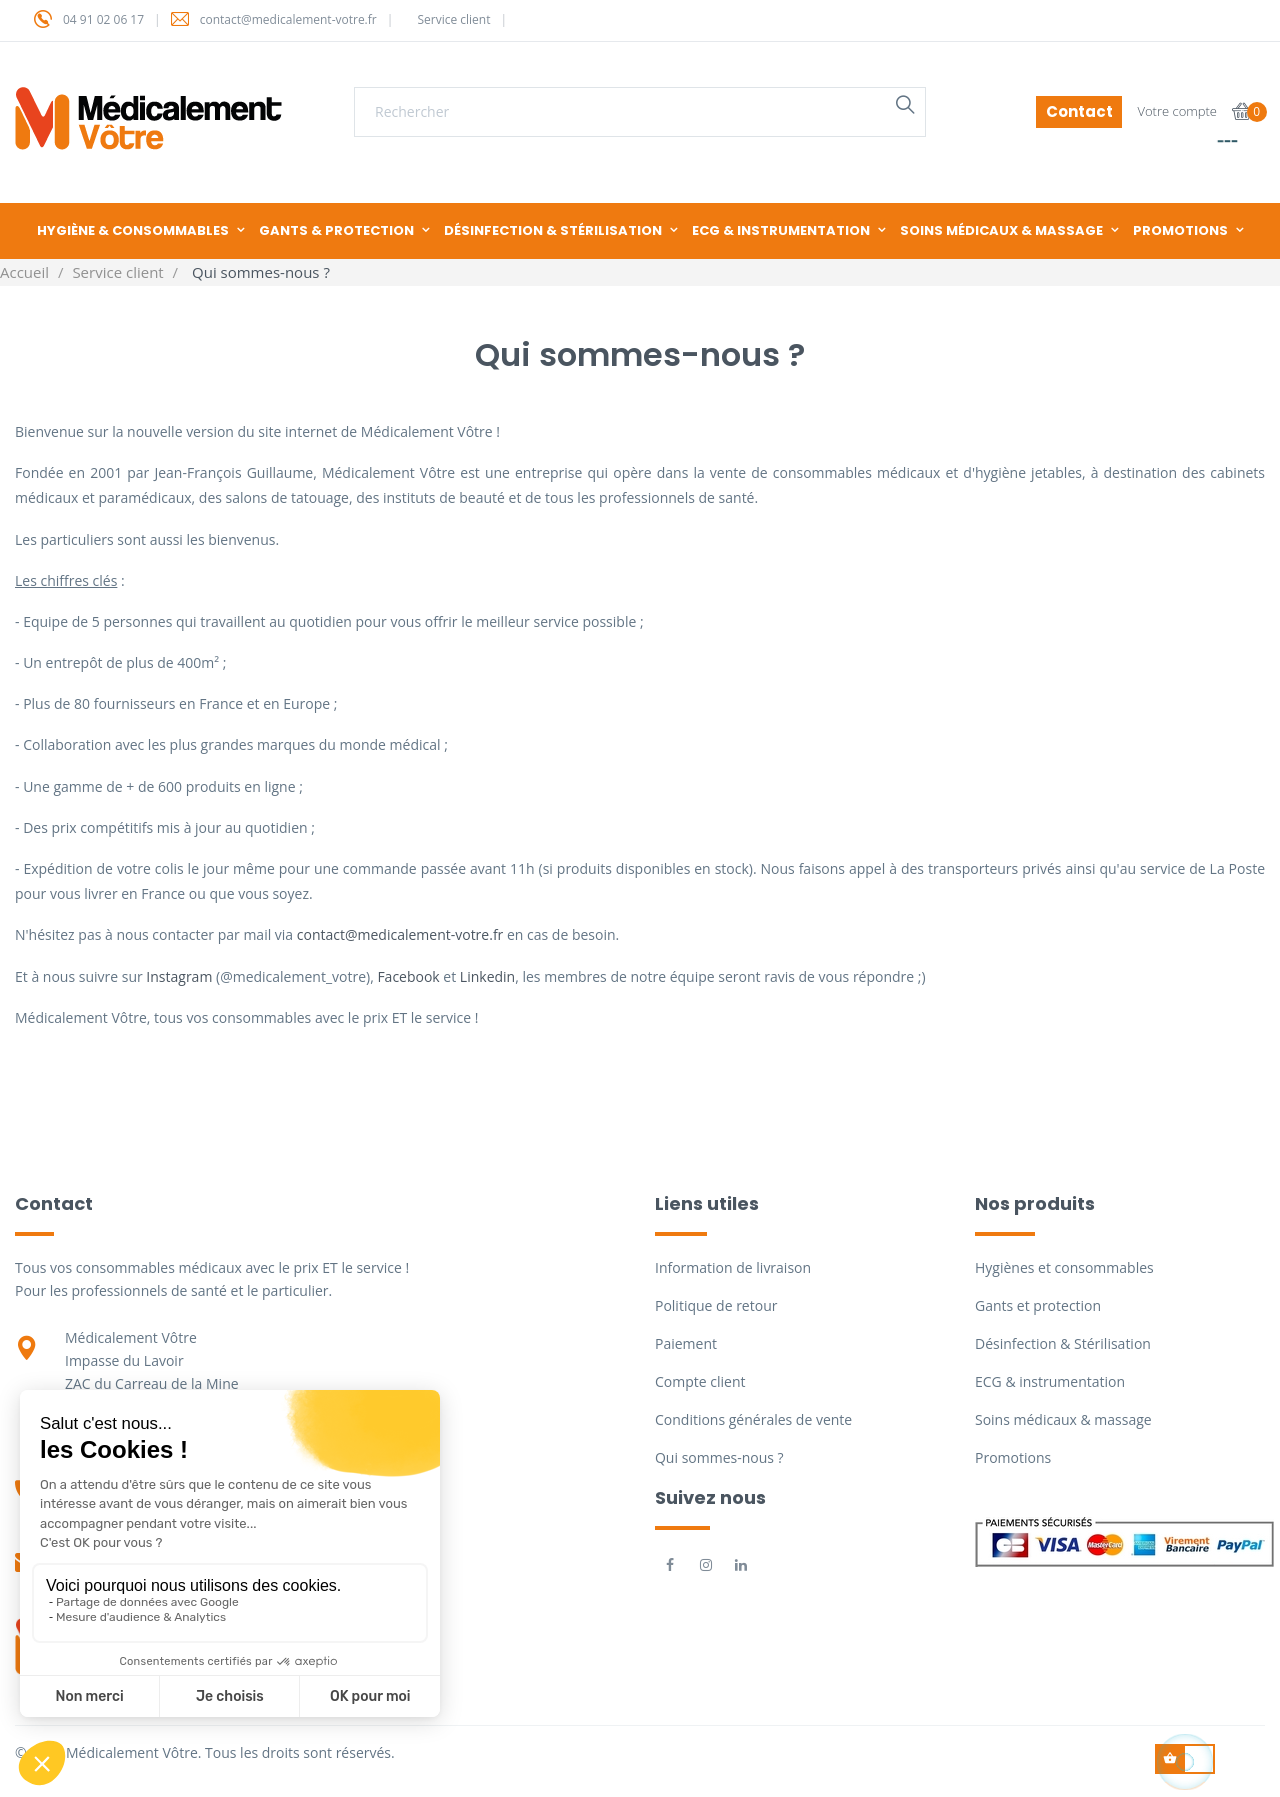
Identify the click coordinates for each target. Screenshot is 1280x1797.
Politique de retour (716, 1305)
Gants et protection (1038, 1305)
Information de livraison (733, 1267)
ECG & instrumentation (1050, 1381)
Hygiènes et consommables (1064, 1267)
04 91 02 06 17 (103, 19)
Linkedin (487, 976)
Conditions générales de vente (753, 1419)
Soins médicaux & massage (1063, 1419)
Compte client (700, 1381)
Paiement (686, 1343)
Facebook (408, 976)
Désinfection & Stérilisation (1063, 1343)
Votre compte (1177, 111)
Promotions (1013, 1457)
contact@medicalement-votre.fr (288, 19)
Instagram (181, 976)
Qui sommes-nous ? (719, 1457)
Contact (1079, 111)
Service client (453, 19)
